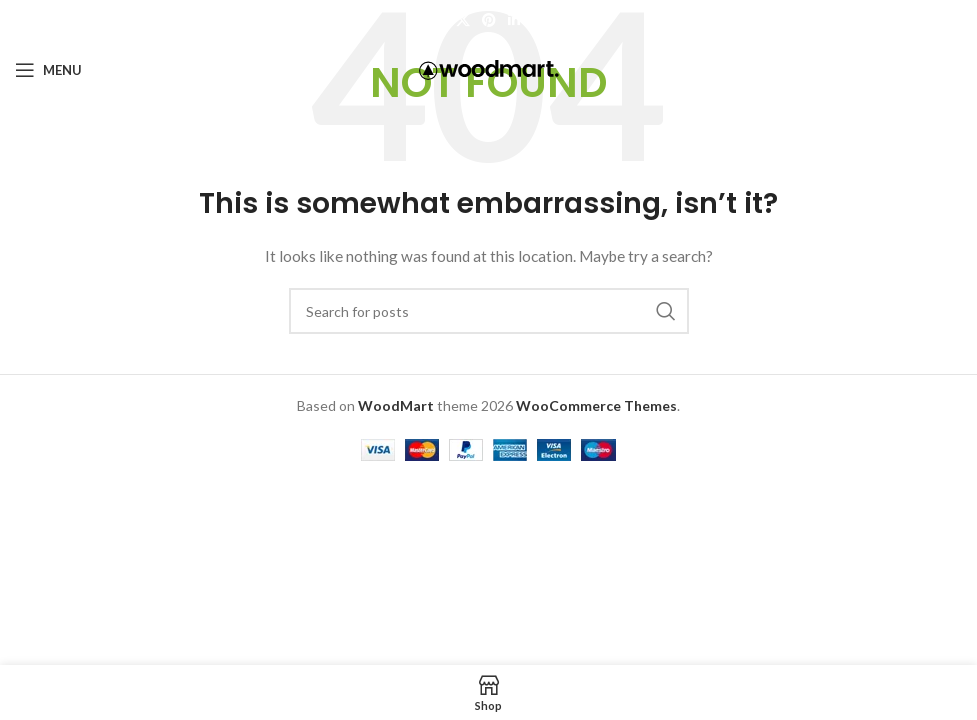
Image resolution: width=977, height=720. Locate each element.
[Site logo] (489, 68)
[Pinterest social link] (489, 20)
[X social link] (463, 20)
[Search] (489, 311)
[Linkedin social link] (514, 20)
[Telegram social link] (539, 20)
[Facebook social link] (438, 20)
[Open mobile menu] (48, 70)
